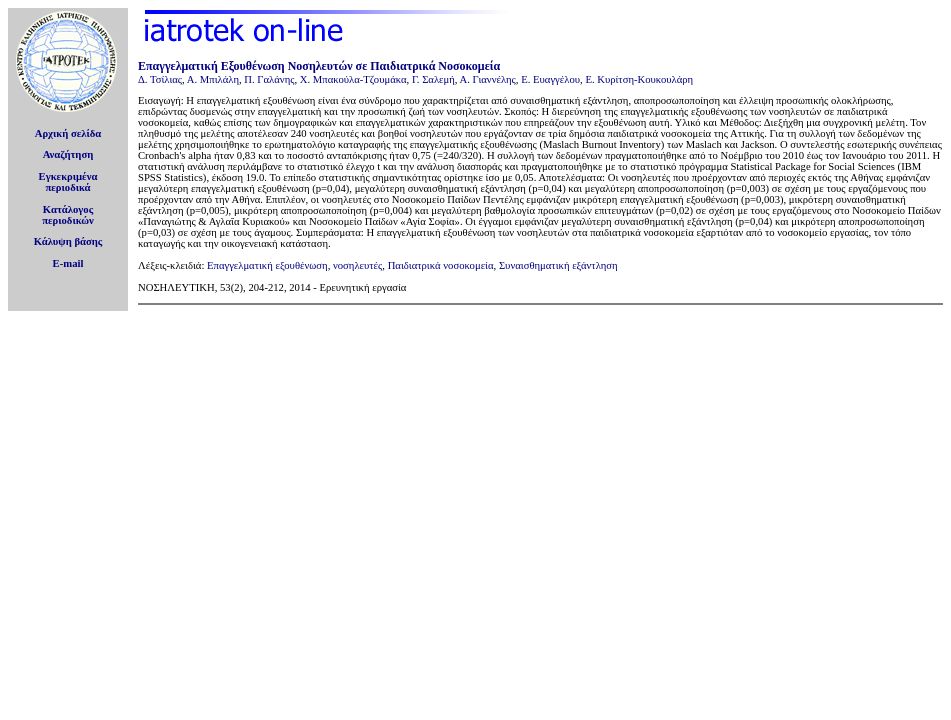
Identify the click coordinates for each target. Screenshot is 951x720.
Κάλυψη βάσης (68, 241)
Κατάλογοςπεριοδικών (68, 215)
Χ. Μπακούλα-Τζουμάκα (353, 79)
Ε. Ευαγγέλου (550, 79)
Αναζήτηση (68, 154)
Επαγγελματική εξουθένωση (267, 265)
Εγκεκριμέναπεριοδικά (68, 182)
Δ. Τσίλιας (160, 79)
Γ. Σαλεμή (433, 79)
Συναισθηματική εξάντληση (558, 265)
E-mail (68, 263)
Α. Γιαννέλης (488, 79)
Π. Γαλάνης (269, 79)
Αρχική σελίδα (68, 133)
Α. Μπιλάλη (213, 79)
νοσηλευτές (357, 265)
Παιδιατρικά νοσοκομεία (441, 265)
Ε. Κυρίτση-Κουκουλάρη (639, 79)
